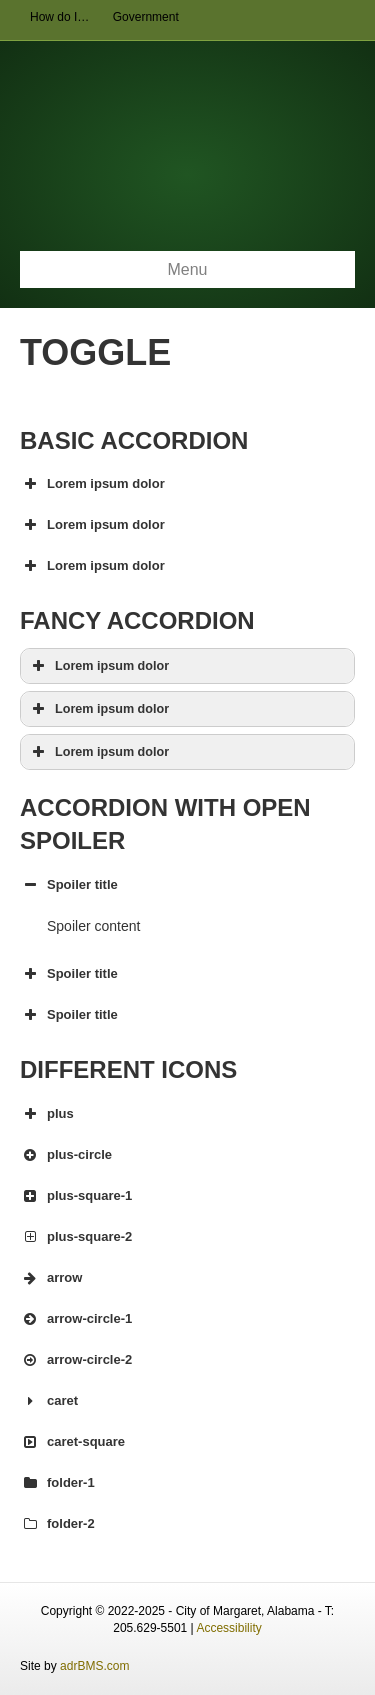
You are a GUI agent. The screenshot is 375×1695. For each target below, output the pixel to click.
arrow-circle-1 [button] (76, 1319)
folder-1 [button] (57, 1483)
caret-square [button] (72, 1442)
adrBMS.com (94, 1666)
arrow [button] (51, 1278)
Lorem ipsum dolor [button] (92, 484)
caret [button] (49, 1401)
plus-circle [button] (66, 1155)
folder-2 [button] (57, 1524)
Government (146, 17)
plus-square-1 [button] (76, 1196)
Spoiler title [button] (69, 885)
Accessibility (228, 1628)
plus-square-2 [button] (76, 1237)
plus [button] (47, 1114)
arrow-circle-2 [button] (76, 1360)
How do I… (59, 17)
